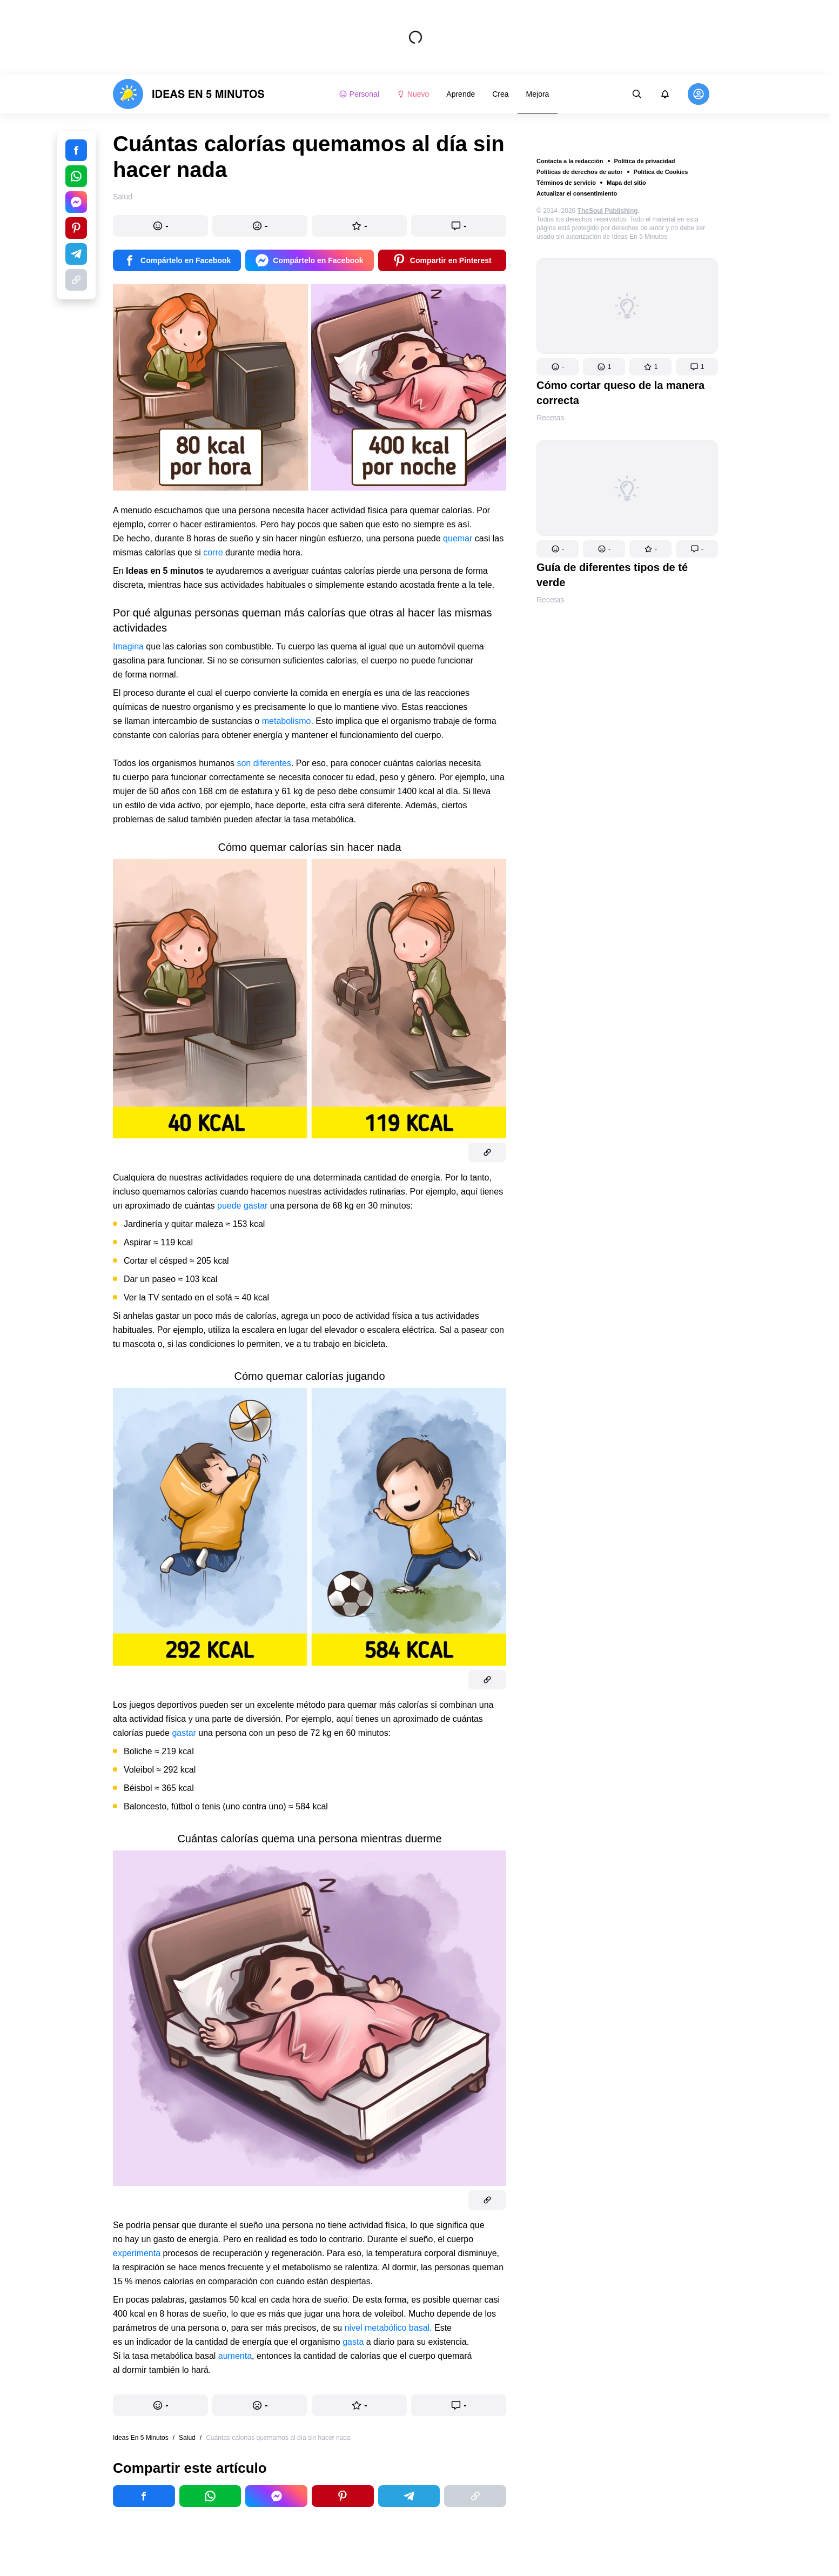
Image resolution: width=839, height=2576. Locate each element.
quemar (457, 538)
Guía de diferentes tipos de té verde (612, 574)
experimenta (136, 2253)
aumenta (235, 2355)
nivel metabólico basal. (389, 2327)
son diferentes (264, 763)
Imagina (128, 646)
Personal (359, 94)
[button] (557, 366)
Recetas (550, 417)
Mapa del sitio (626, 182)
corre (213, 552)
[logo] (189, 94)
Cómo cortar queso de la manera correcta (620, 392)
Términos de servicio (566, 182)
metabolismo (286, 721)
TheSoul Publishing (608, 210)
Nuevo (413, 94)
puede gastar (242, 1205)
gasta (353, 2341)
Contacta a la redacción (569, 161)
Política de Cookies (661, 172)
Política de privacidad (644, 161)
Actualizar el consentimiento (576, 193)
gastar (184, 1733)
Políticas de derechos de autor (579, 172)
